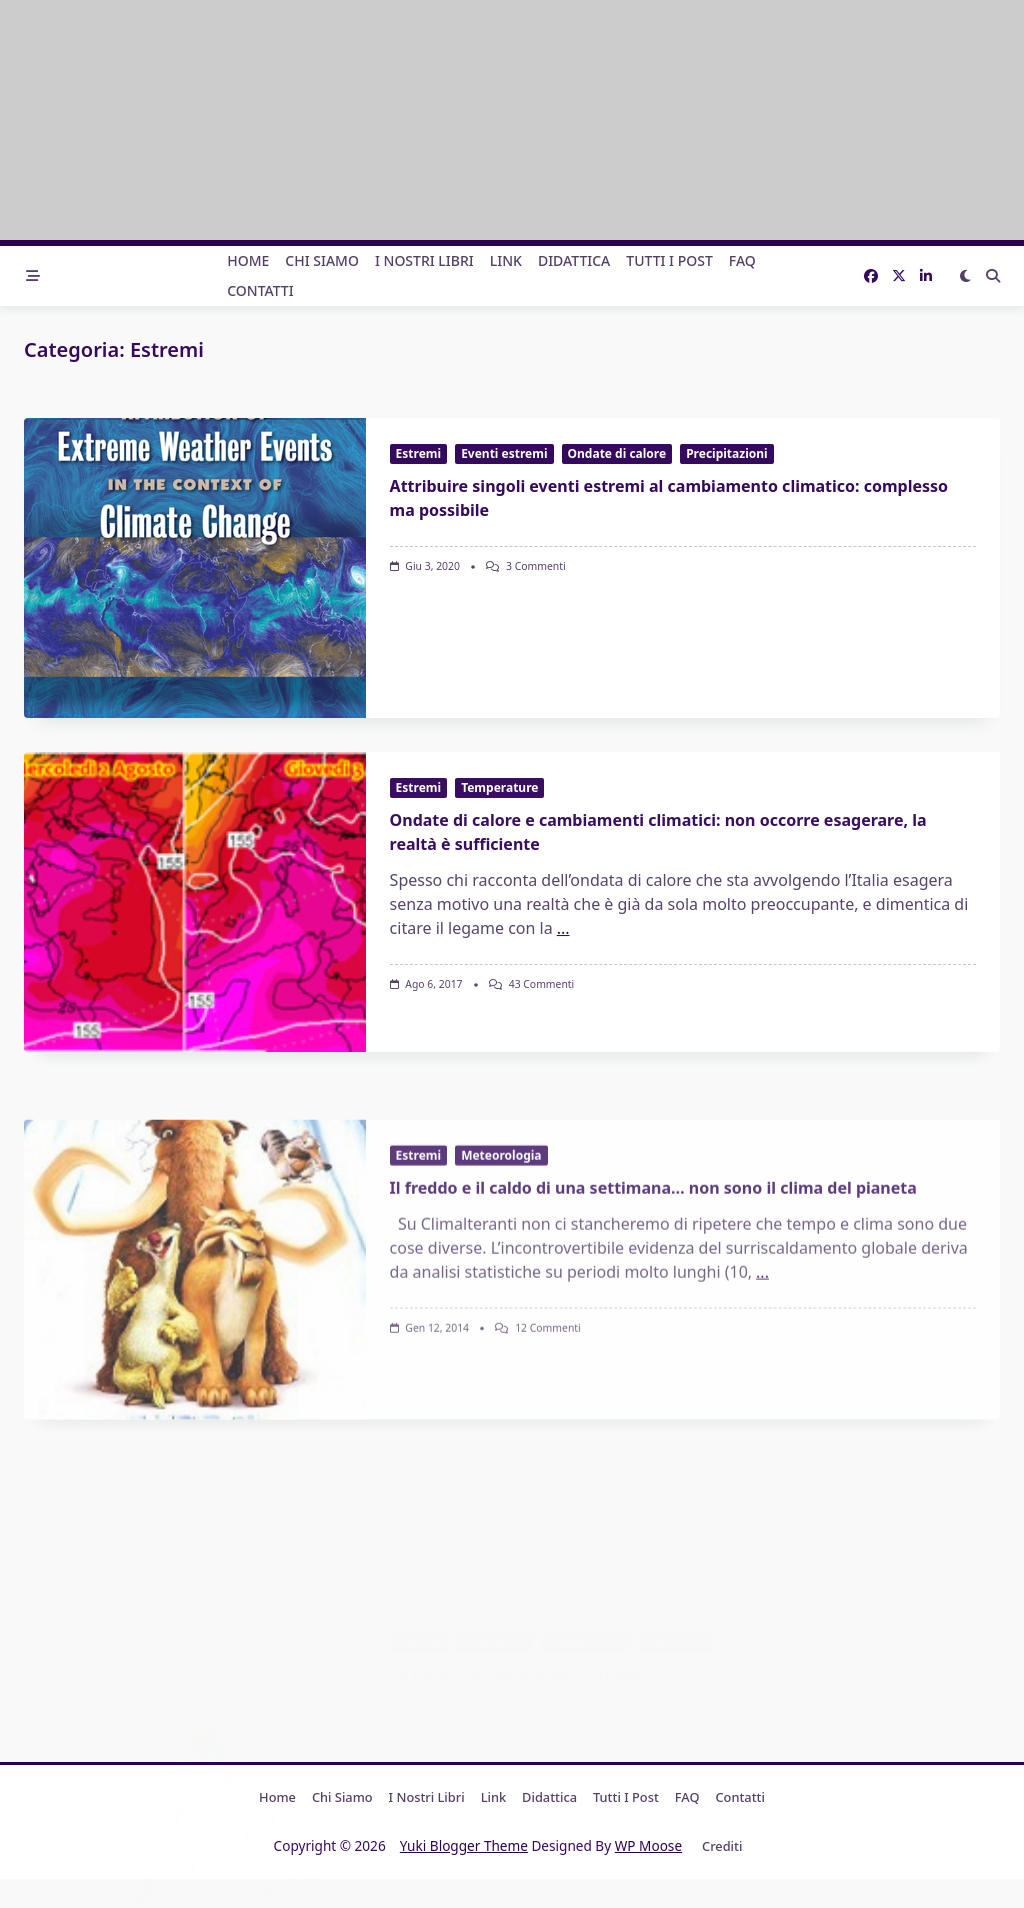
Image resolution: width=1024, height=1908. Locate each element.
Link (506, 260)
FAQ (742, 260)
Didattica (574, 260)
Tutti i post (669, 260)
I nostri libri (424, 260)
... (563, 1095)
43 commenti (542, 1151)
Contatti (260, 290)
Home (248, 260)
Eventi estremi (504, 453)
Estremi (419, 453)
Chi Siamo (322, 260)
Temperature (499, 954)
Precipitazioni (726, 453)
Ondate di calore (617, 453)
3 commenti (536, 566)
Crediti (722, 1846)
